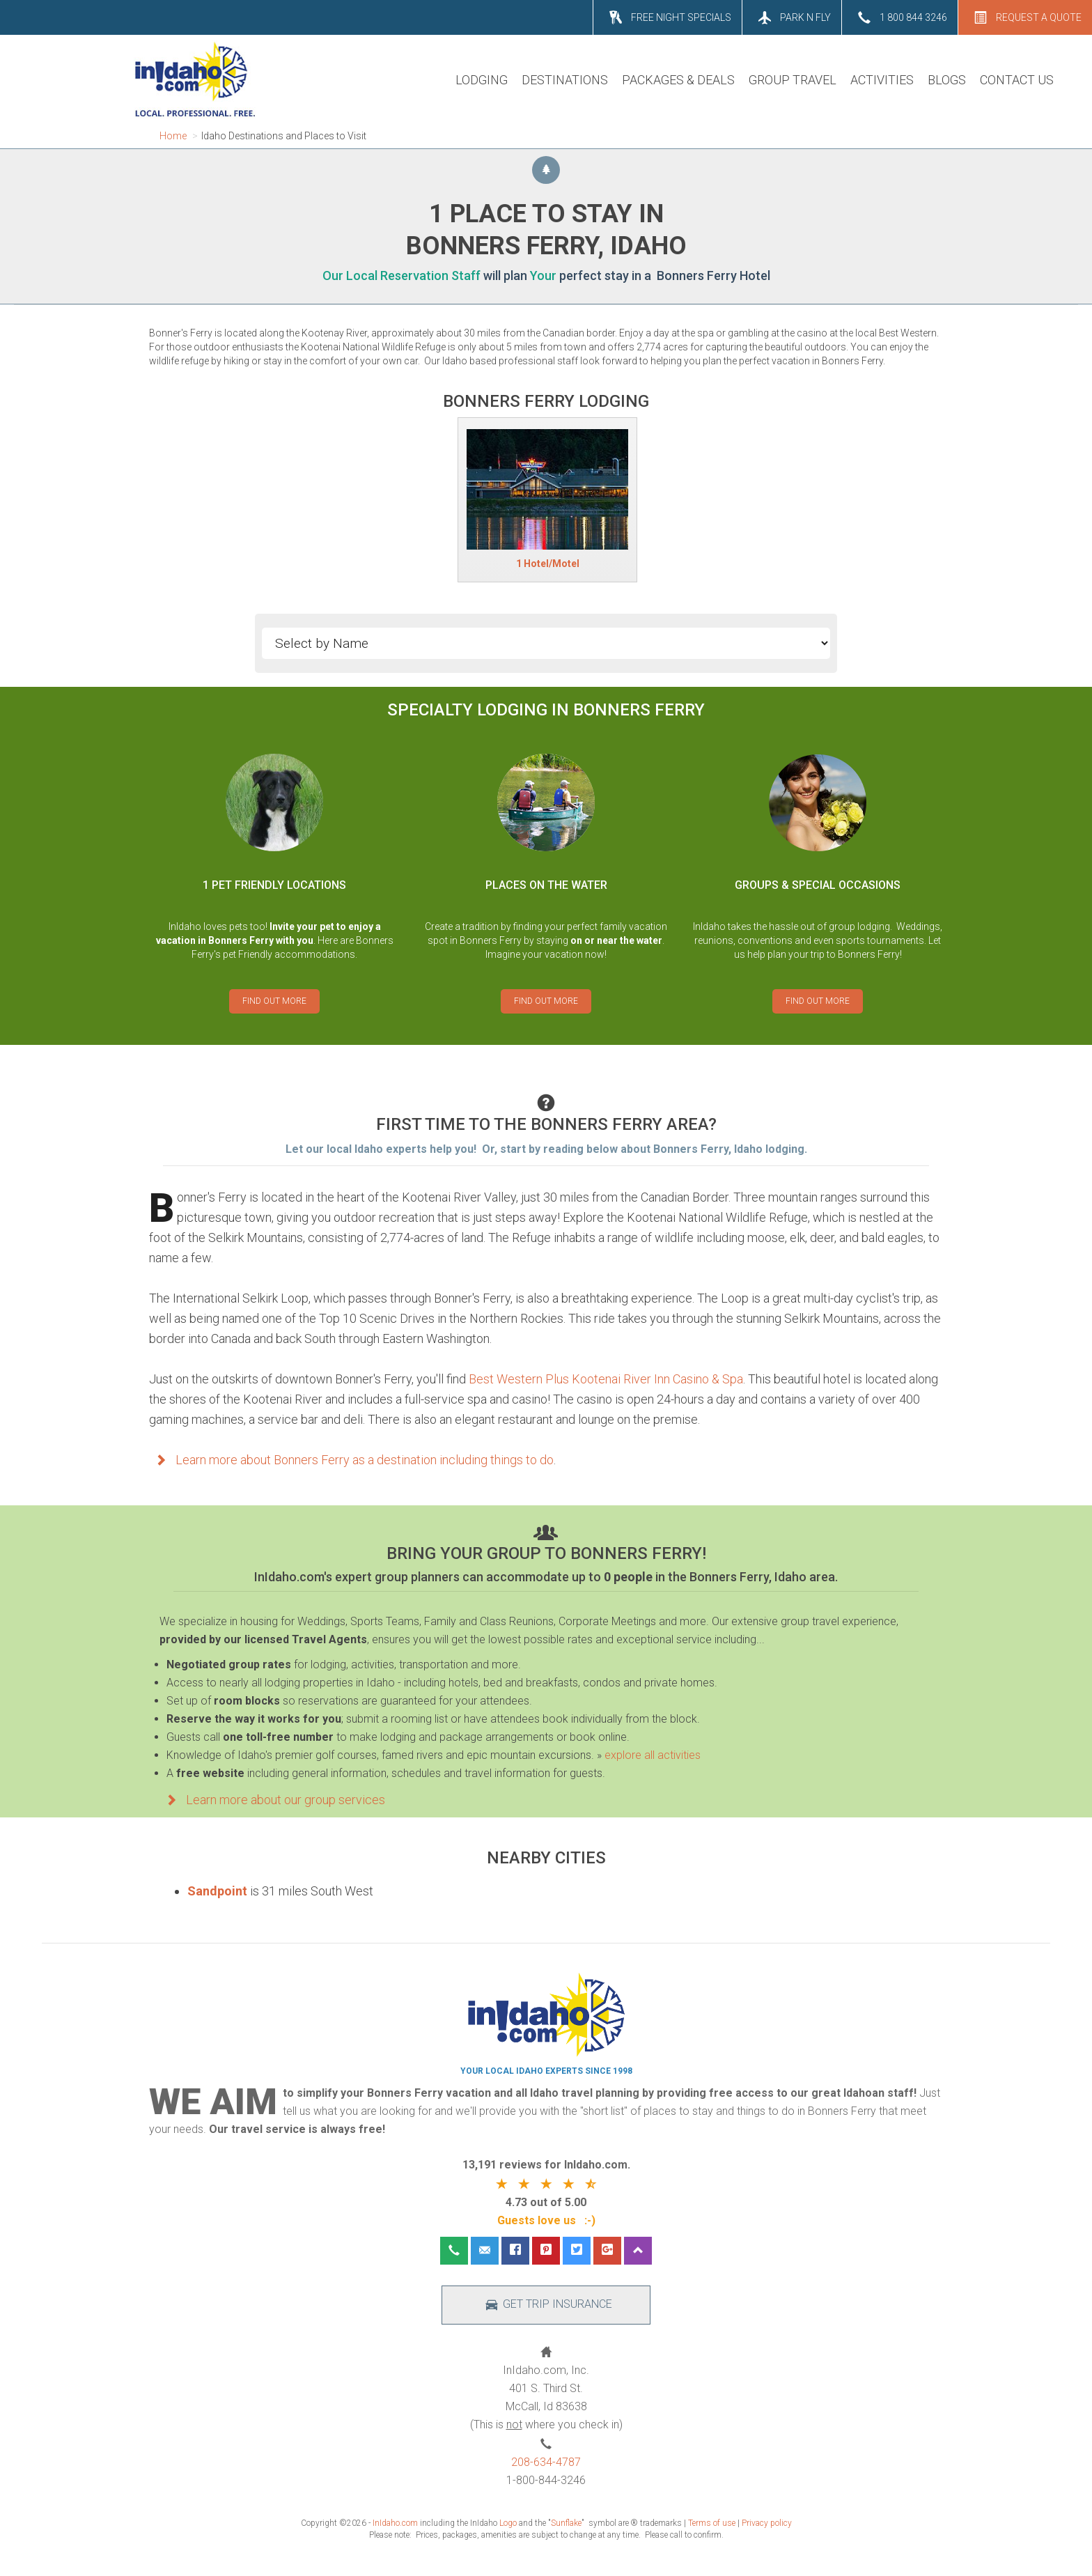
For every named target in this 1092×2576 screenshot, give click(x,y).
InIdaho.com (395, 2523)
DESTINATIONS (565, 79)
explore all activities (652, 1755)
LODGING (481, 79)
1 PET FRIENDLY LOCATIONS (274, 885)
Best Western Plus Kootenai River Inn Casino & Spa (606, 1379)
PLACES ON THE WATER (546, 885)
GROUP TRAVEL (792, 79)
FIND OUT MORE (274, 1001)
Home (173, 135)
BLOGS (947, 79)
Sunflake (566, 2523)
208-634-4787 (546, 2462)
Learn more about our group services (272, 1799)
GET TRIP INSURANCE (546, 2305)
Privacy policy (767, 2523)
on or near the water (616, 940)
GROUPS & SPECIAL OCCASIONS (817, 885)
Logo (508, 2523)
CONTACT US (1017, 79)
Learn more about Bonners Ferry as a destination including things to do (351, 1459)
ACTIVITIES (882, 79)
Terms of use (711, 2523)
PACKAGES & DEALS (678, 79)
